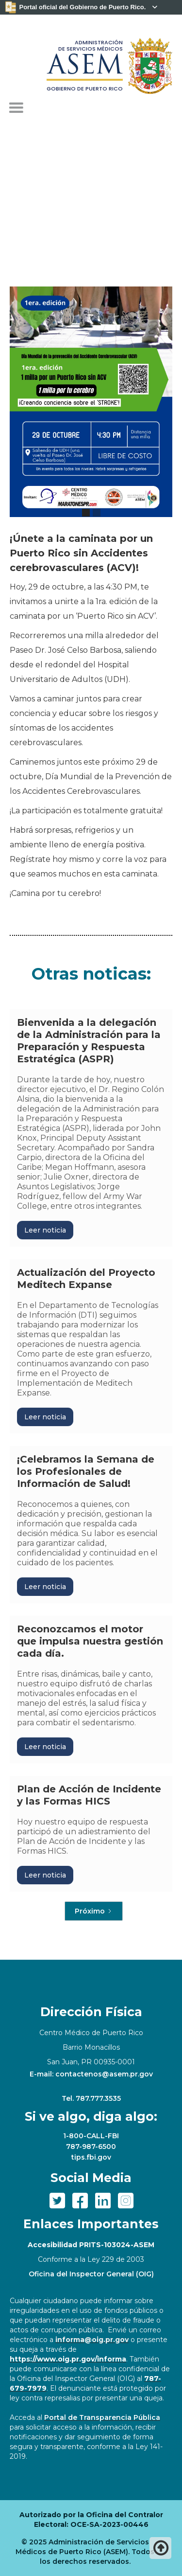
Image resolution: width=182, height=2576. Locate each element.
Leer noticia (45, 1230)
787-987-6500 (91, 2146)
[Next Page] (94, 1911)
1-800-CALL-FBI (91, 2135)
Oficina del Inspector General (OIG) (91, 2274)
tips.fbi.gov (91, 2157)
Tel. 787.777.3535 (91, 2098)
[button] (16, 108)
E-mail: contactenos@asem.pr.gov (91, 2074)
